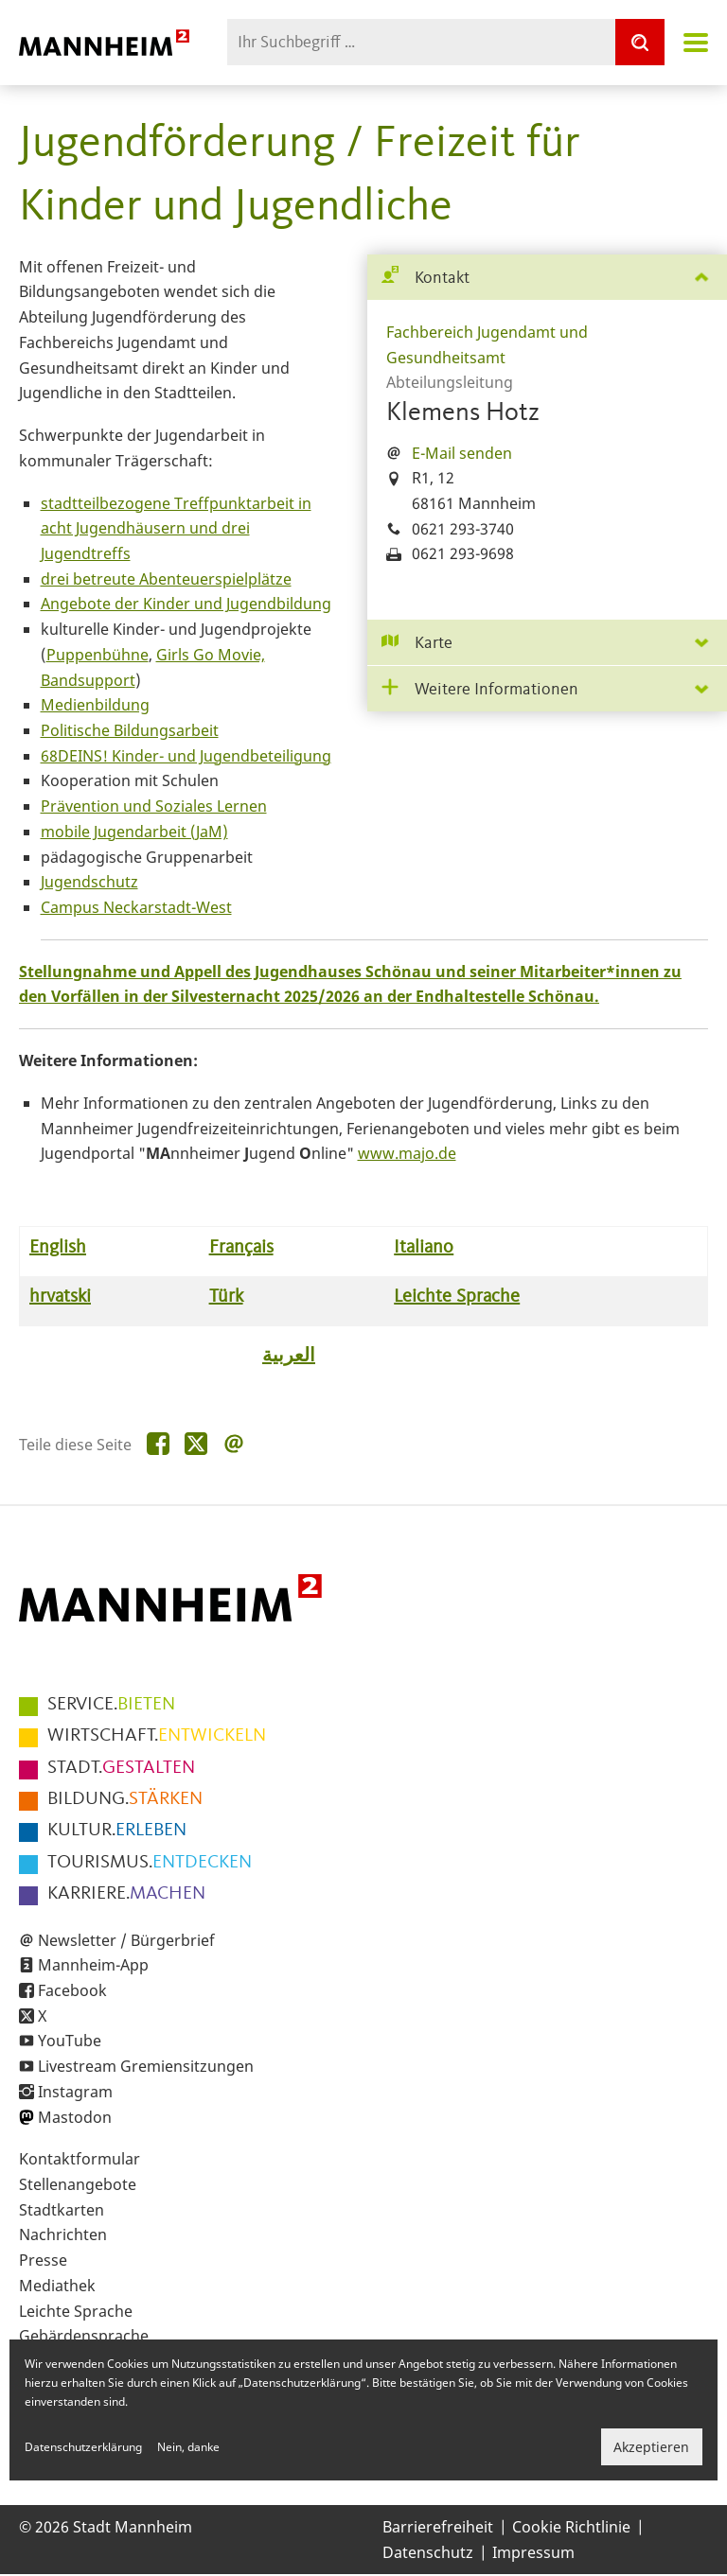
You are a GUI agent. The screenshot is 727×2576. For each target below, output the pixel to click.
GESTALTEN (121, 1768)
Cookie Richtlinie (571, 2526)
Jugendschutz (89, 881)
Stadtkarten (61, 2209)
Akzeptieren (651, 2447)
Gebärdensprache (84, 2335)
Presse (43, 2260)
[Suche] (640, 42)
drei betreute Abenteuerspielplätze (166, 579)
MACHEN (126, 1893)
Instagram (75, 2091)
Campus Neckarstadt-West (136, 907)
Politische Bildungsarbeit (130, 730)
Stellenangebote (77, 2184)
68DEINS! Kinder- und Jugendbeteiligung (186, 755)
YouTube (69, 2040)
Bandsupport (88, 680)
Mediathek (57, 2285)
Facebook (72, 1990)
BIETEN (111, 1704)
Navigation (695, 42)
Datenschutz (427, 2552)
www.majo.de (407, 1153)
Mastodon (75, 2117)
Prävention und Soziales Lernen (154, 806)
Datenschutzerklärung (83, 2447)
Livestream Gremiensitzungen (146, 2066)
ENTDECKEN (149, 1862)
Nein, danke (188, 2447)
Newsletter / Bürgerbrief (126, 1940)
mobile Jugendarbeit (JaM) (134, 831)
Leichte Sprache (76, 2311)
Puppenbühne (97, 654)
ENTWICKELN (156, 1735)
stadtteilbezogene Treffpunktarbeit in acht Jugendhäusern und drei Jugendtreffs (176, 528)
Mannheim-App (93, 1964)
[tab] (547, 277)
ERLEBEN (116, 1830)
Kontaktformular (79, 2158)
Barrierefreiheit (437, 2526)
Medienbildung (95, 704)
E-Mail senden (462, 453)
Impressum (533, 2552)
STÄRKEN (125, 1799)
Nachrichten (63, 2234)
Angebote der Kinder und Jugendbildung (186, 603)
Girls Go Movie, (210, 654)
